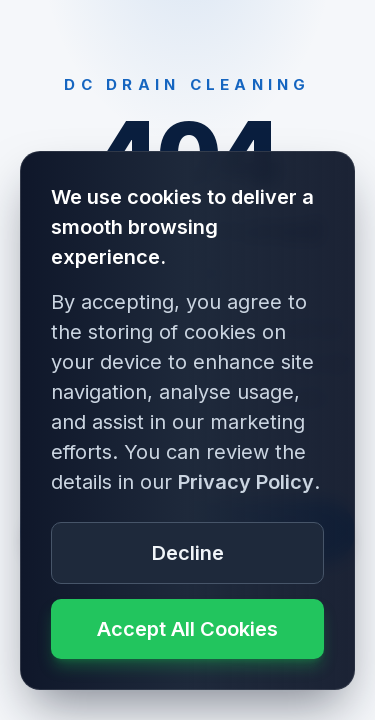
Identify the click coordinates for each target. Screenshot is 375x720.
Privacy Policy (246, 482)
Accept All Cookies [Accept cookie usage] (187, 629)
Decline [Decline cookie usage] (188, 553)
